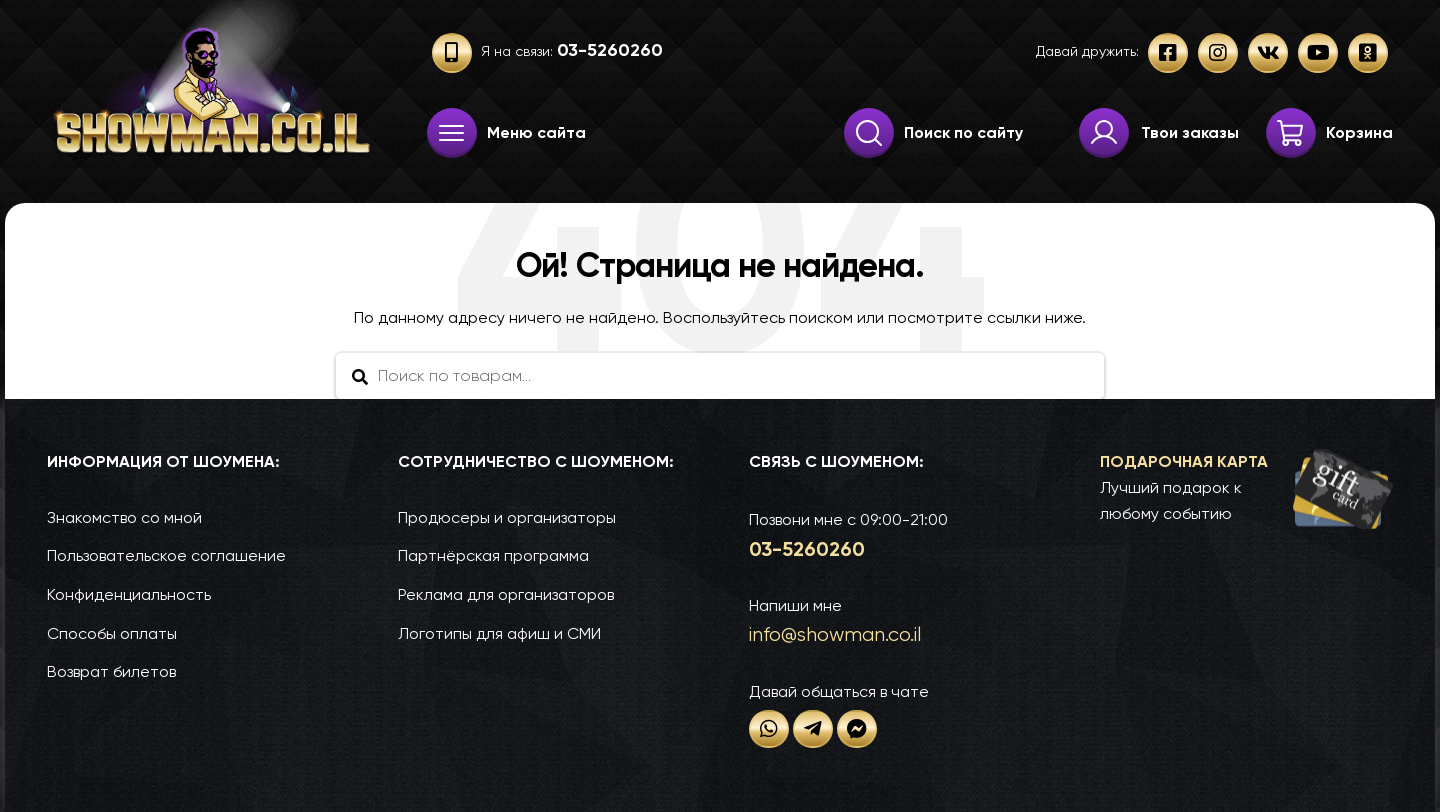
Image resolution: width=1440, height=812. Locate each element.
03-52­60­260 (807, 549)
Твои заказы (1190, 132)
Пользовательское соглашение (166, 555)
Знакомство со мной (124, 517)
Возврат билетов (111, 671)
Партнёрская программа (493, 555)
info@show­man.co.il (835, 634)
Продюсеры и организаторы (507, 517)
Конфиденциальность (129, 594)
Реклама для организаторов (506, 594)
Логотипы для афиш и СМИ (499, 633)
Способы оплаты (112, 633)
